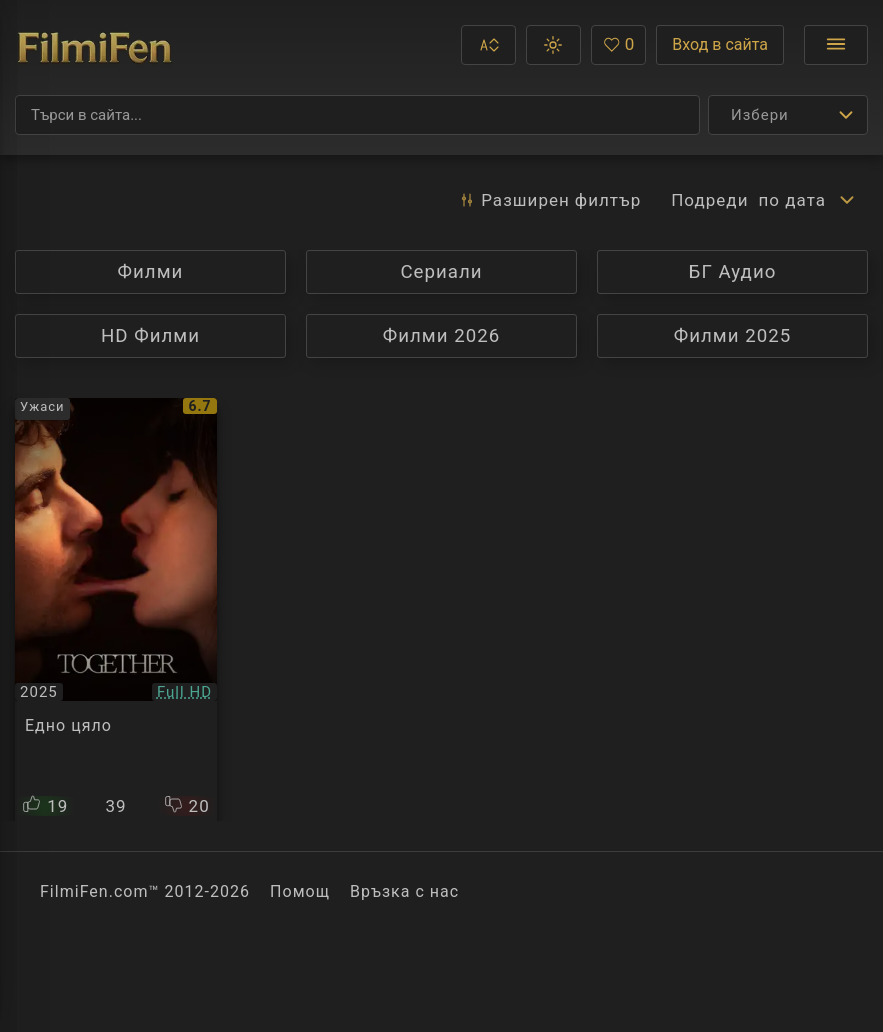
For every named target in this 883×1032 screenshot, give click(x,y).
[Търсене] (357, 115)
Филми (185, 271)
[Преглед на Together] (116, 609)
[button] (488, 45)
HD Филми (185, 335)
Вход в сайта (720, 44)
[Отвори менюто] (836, 45)
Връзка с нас (404, 891)
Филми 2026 (442, 336)
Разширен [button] (549, 200)
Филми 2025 (733, 336)
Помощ (300, 891)
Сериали (475, 271)
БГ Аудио (732, 271)
